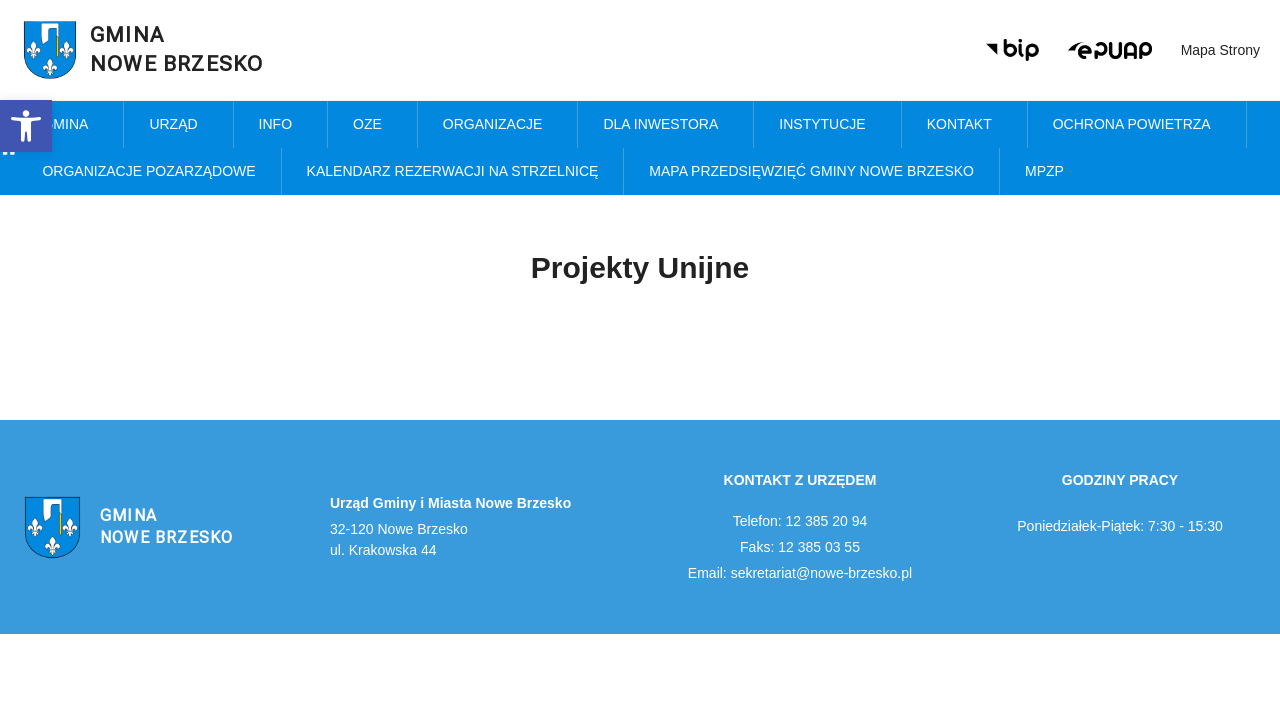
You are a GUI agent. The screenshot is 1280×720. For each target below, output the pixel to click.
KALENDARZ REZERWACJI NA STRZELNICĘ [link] (453, 171)
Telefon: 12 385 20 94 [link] (800, 521)
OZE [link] (372, 125)
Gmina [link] (70, 125)
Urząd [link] (178, 125)
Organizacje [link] (498, 125)
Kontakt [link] (964, 125)
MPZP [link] (1049, 172)
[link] (26, 126)
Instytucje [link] (827, 125)
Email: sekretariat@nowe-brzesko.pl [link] (800, 573)
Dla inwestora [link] (665, 125)
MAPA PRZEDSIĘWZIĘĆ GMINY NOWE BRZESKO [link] (811, 171)
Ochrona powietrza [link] (1137, 125)
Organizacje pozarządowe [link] (148, 171)
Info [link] (280, 125)
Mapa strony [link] (1220, 50)
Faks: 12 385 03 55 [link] (800, 547)
